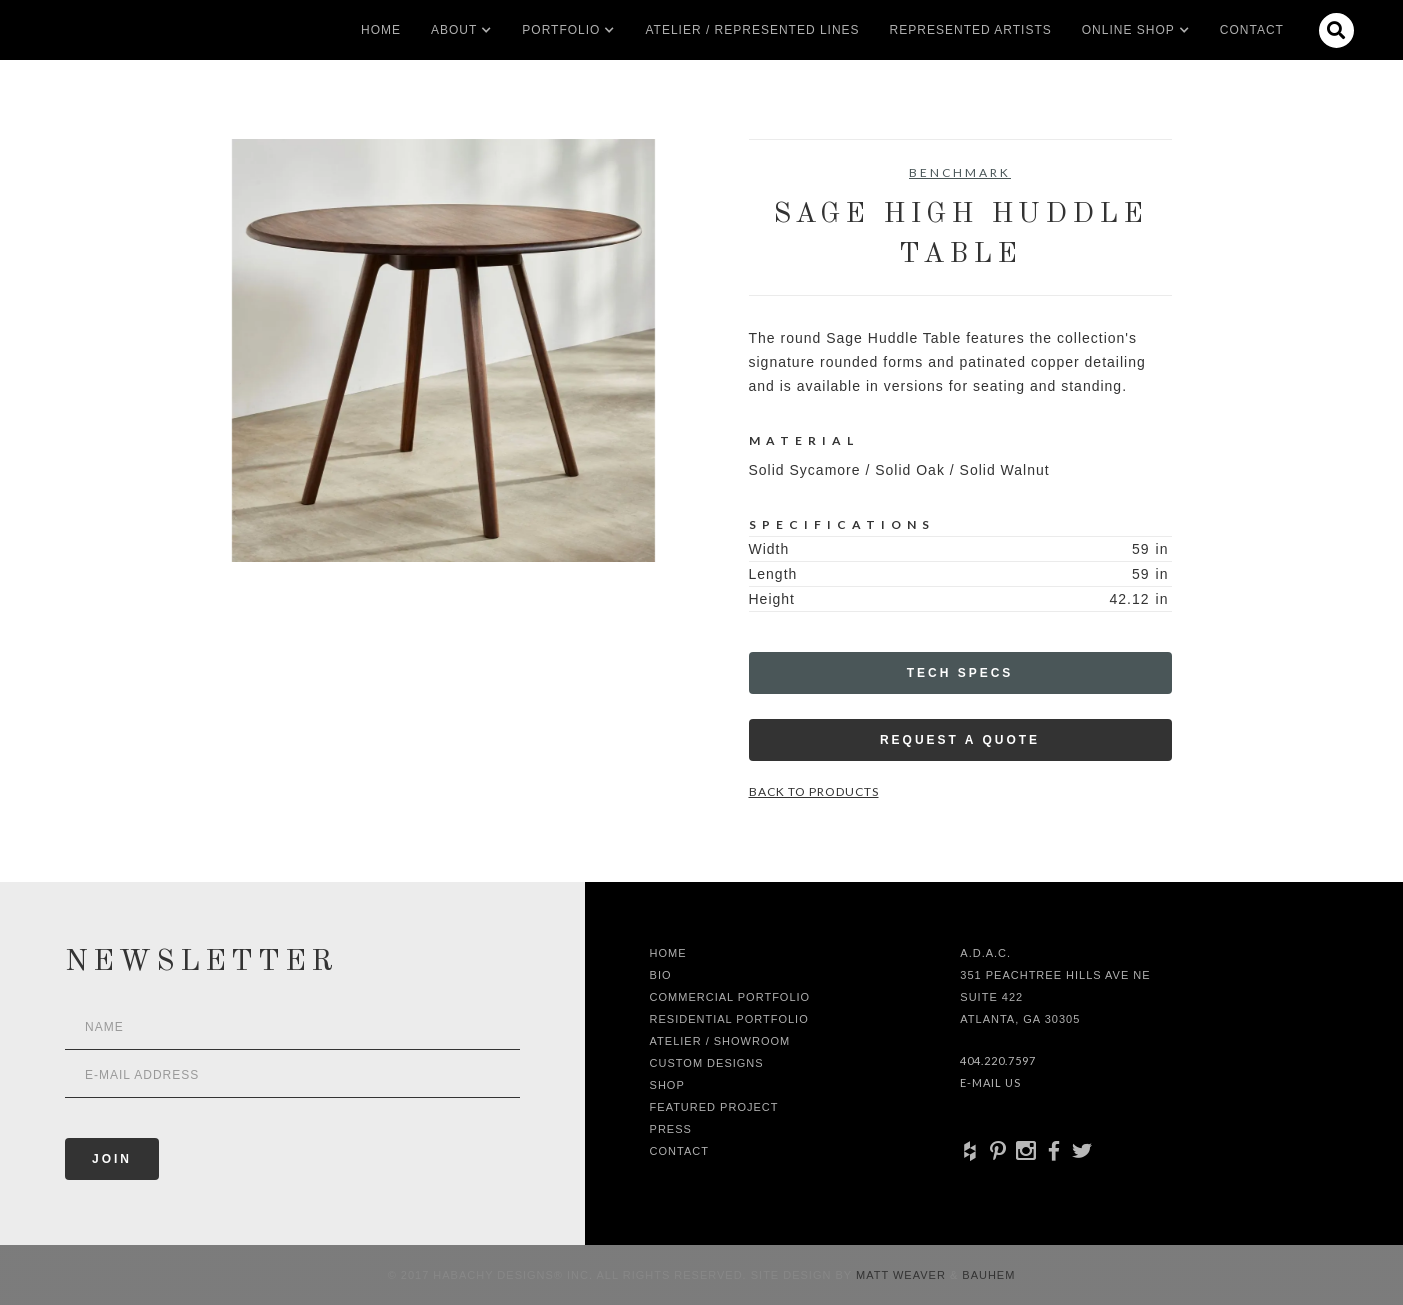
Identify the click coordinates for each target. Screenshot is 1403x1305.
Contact (1252, 30)
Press (671, 1129)
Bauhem (986, 1275)
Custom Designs (707, 1063)
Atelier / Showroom (720, 1041)
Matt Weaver (903, 1275)
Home (381, 30)
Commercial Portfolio (730, 997)
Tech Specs (960, 673)
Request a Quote (960, 740)
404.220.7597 (998, 1060)
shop (667, 1085)
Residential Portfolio (729, 1019)
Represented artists (971, 30)
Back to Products (814, 791)
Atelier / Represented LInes (752, 30)
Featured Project (714, 1107)
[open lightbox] (443, 350)
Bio (661, 975)
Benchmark (960, 172)
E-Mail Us (990, 1082)
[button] (454, 30)
